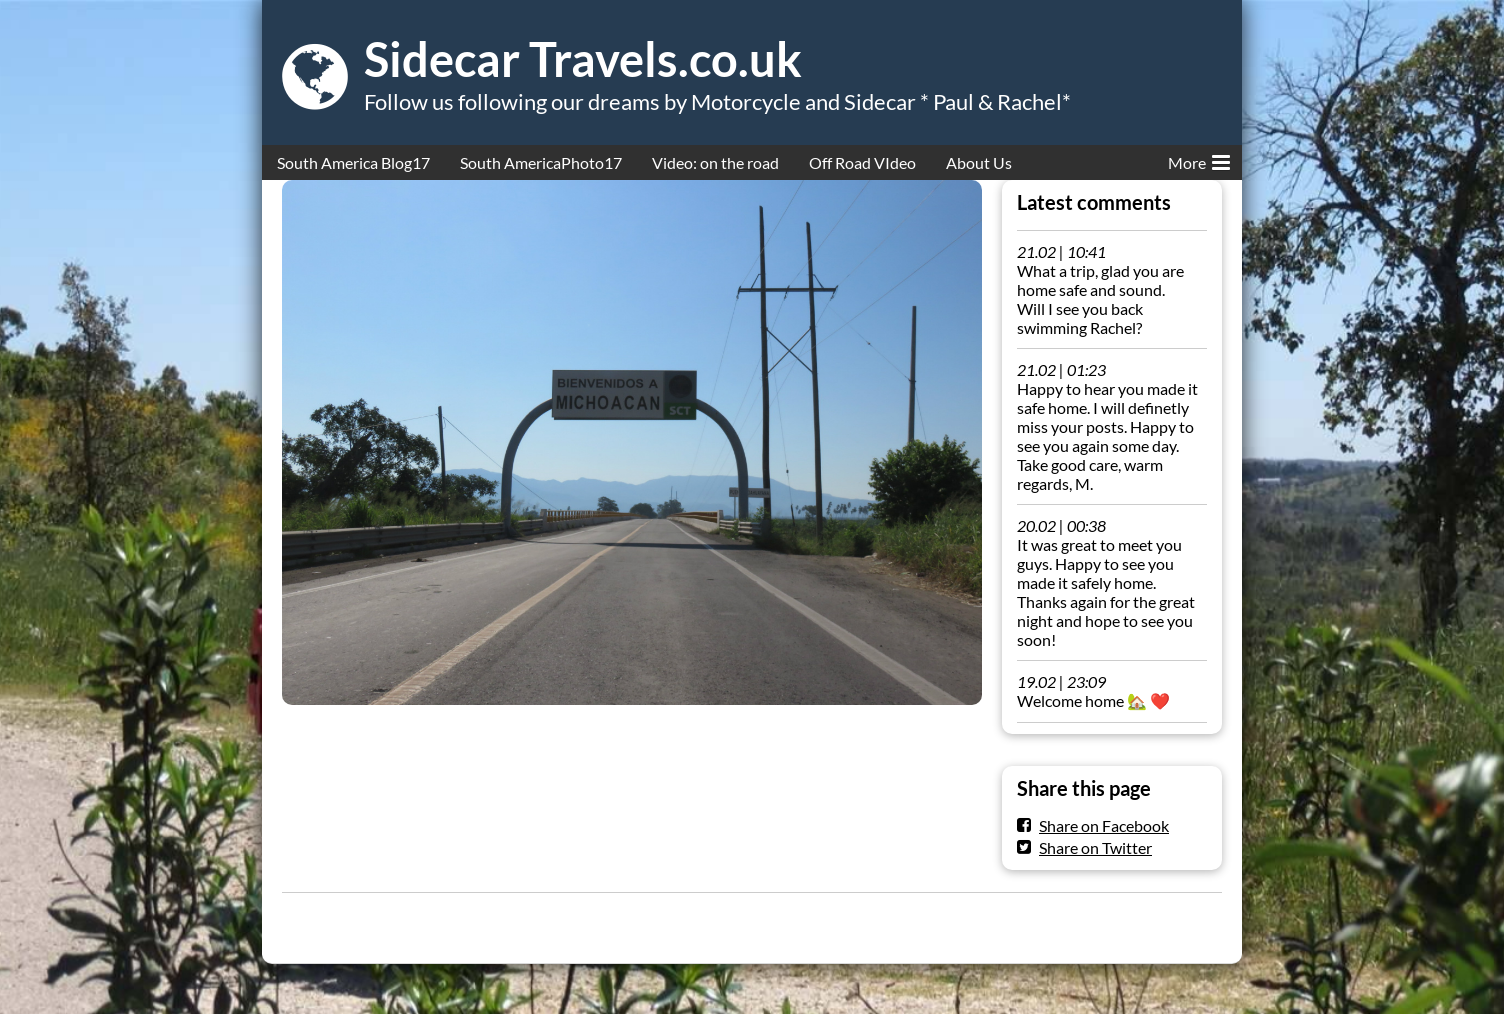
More (1199, 159)
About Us (979, 162)
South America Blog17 (353, 162)
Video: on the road (715, 162)
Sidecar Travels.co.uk (583, 59)
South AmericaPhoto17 (541, 162)
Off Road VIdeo (862, 162)
